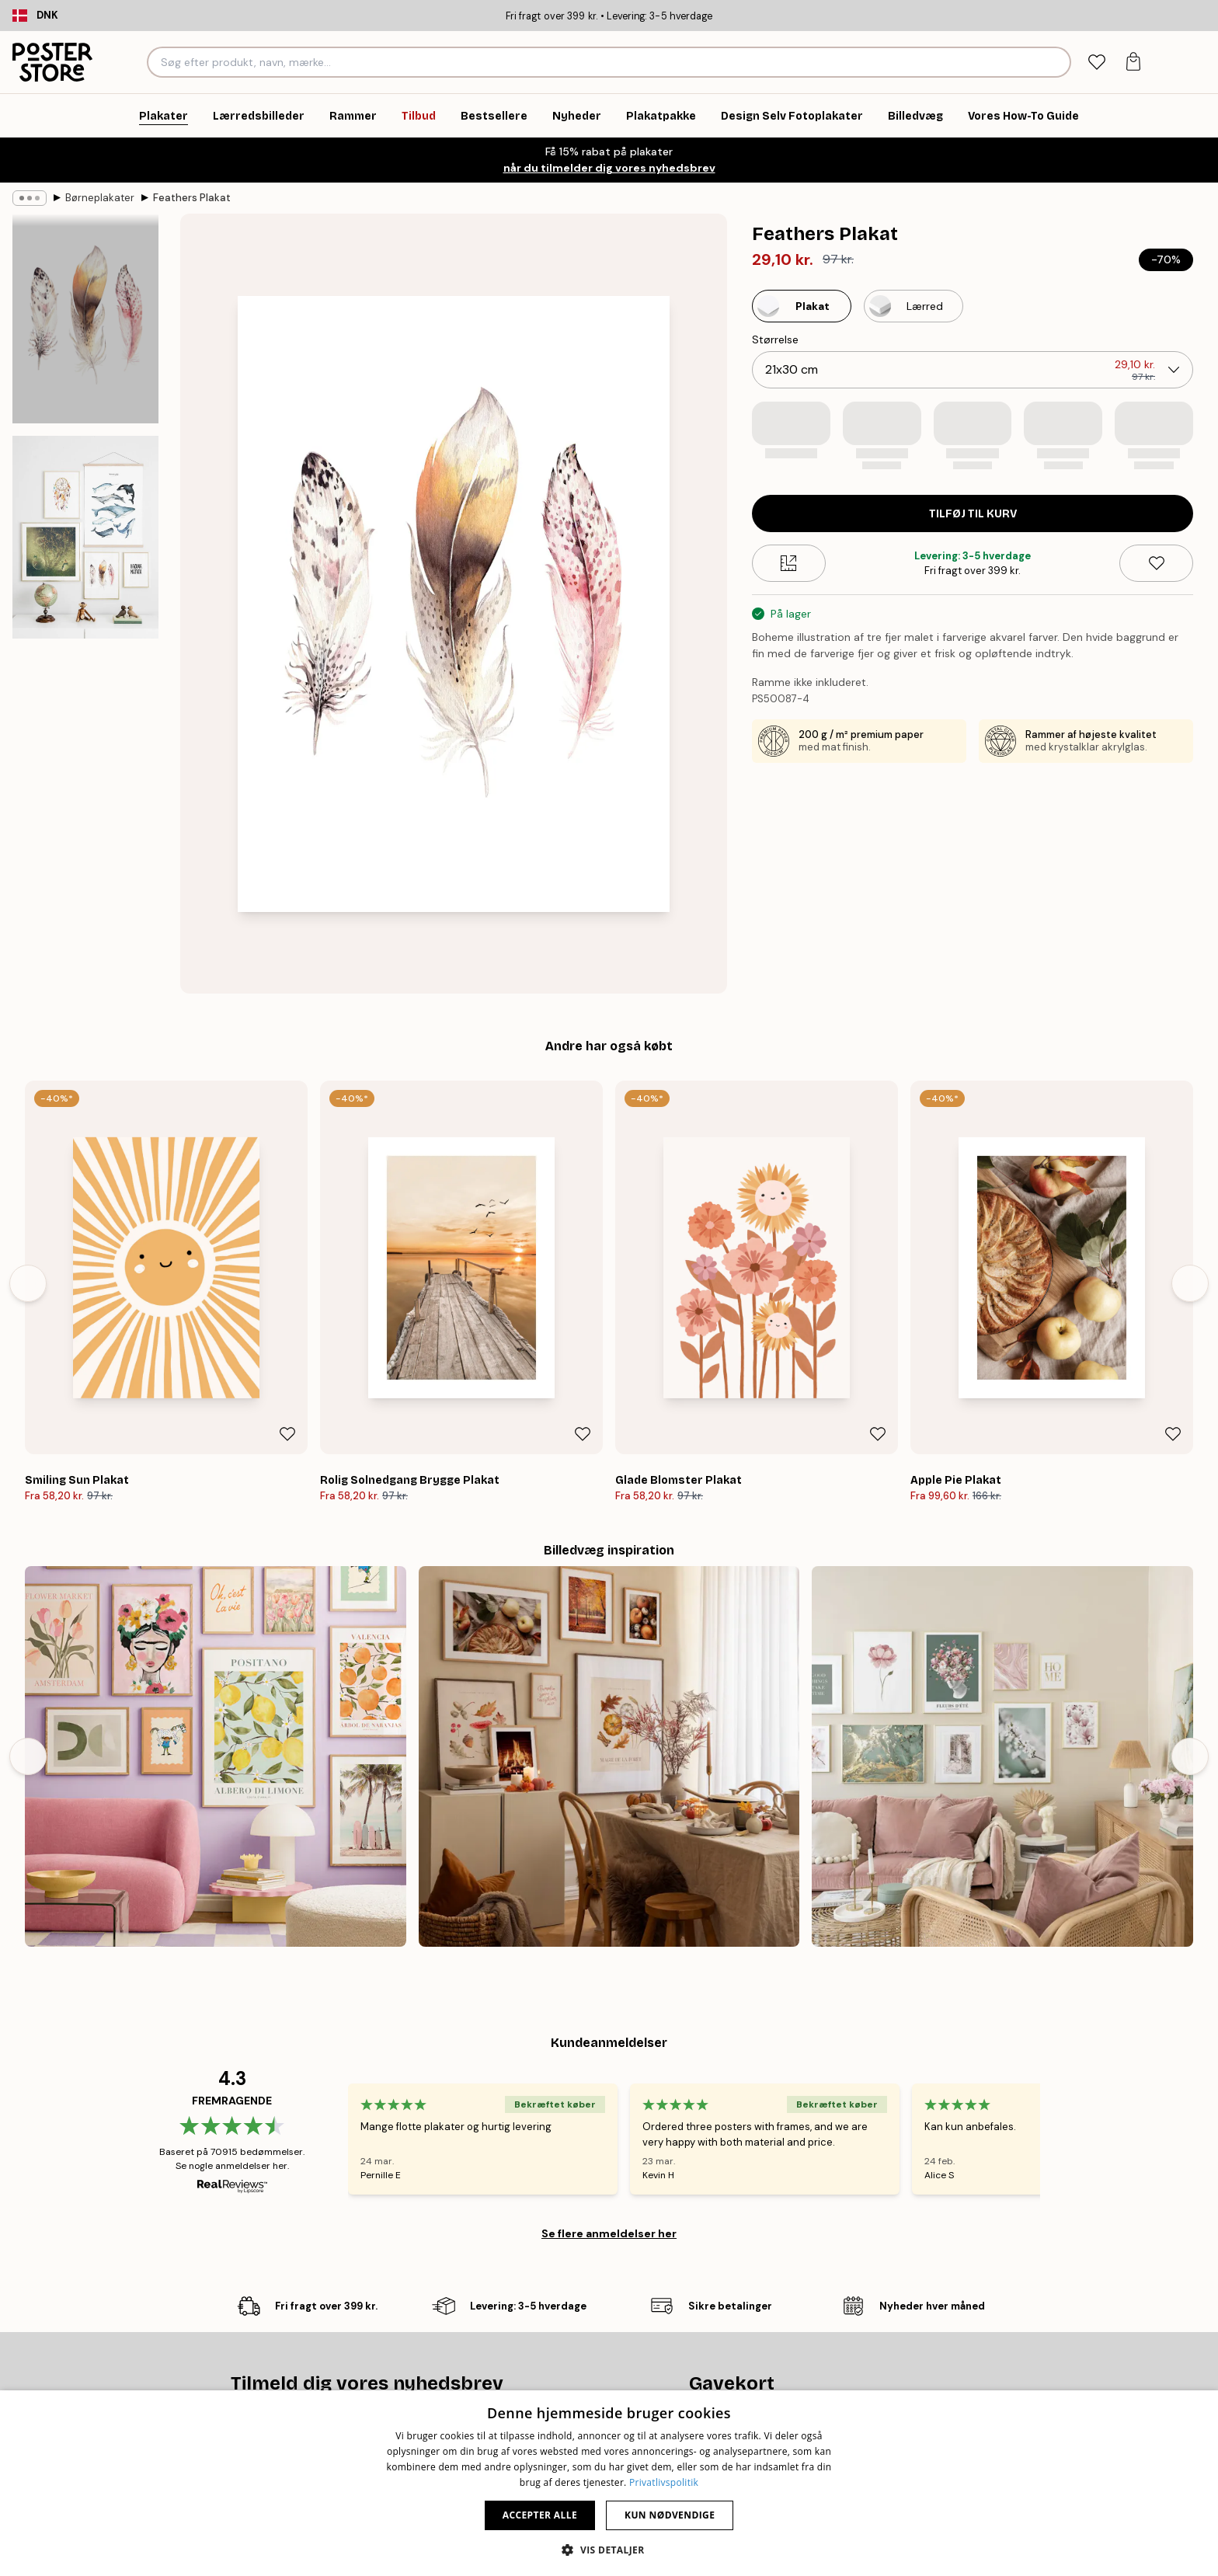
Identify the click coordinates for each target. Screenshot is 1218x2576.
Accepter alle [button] (540, 2515)
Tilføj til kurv (973, 513)
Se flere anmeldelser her (609, 2233)
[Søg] (1056, 62)
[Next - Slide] (1190, 1283)
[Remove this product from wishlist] (1156, 563)
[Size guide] (789, 563)
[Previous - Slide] (28, 1283)
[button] (608, 2549)
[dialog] (609, 2483)
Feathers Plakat (192, 197)
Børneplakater (99, 197)
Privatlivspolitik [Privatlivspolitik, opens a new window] (663, 2482)
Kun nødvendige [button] (670, 2515)
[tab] (1096, 62)
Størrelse (775, 339)
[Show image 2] (85, 537)
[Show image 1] (85, 318)
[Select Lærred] (913, 306)
